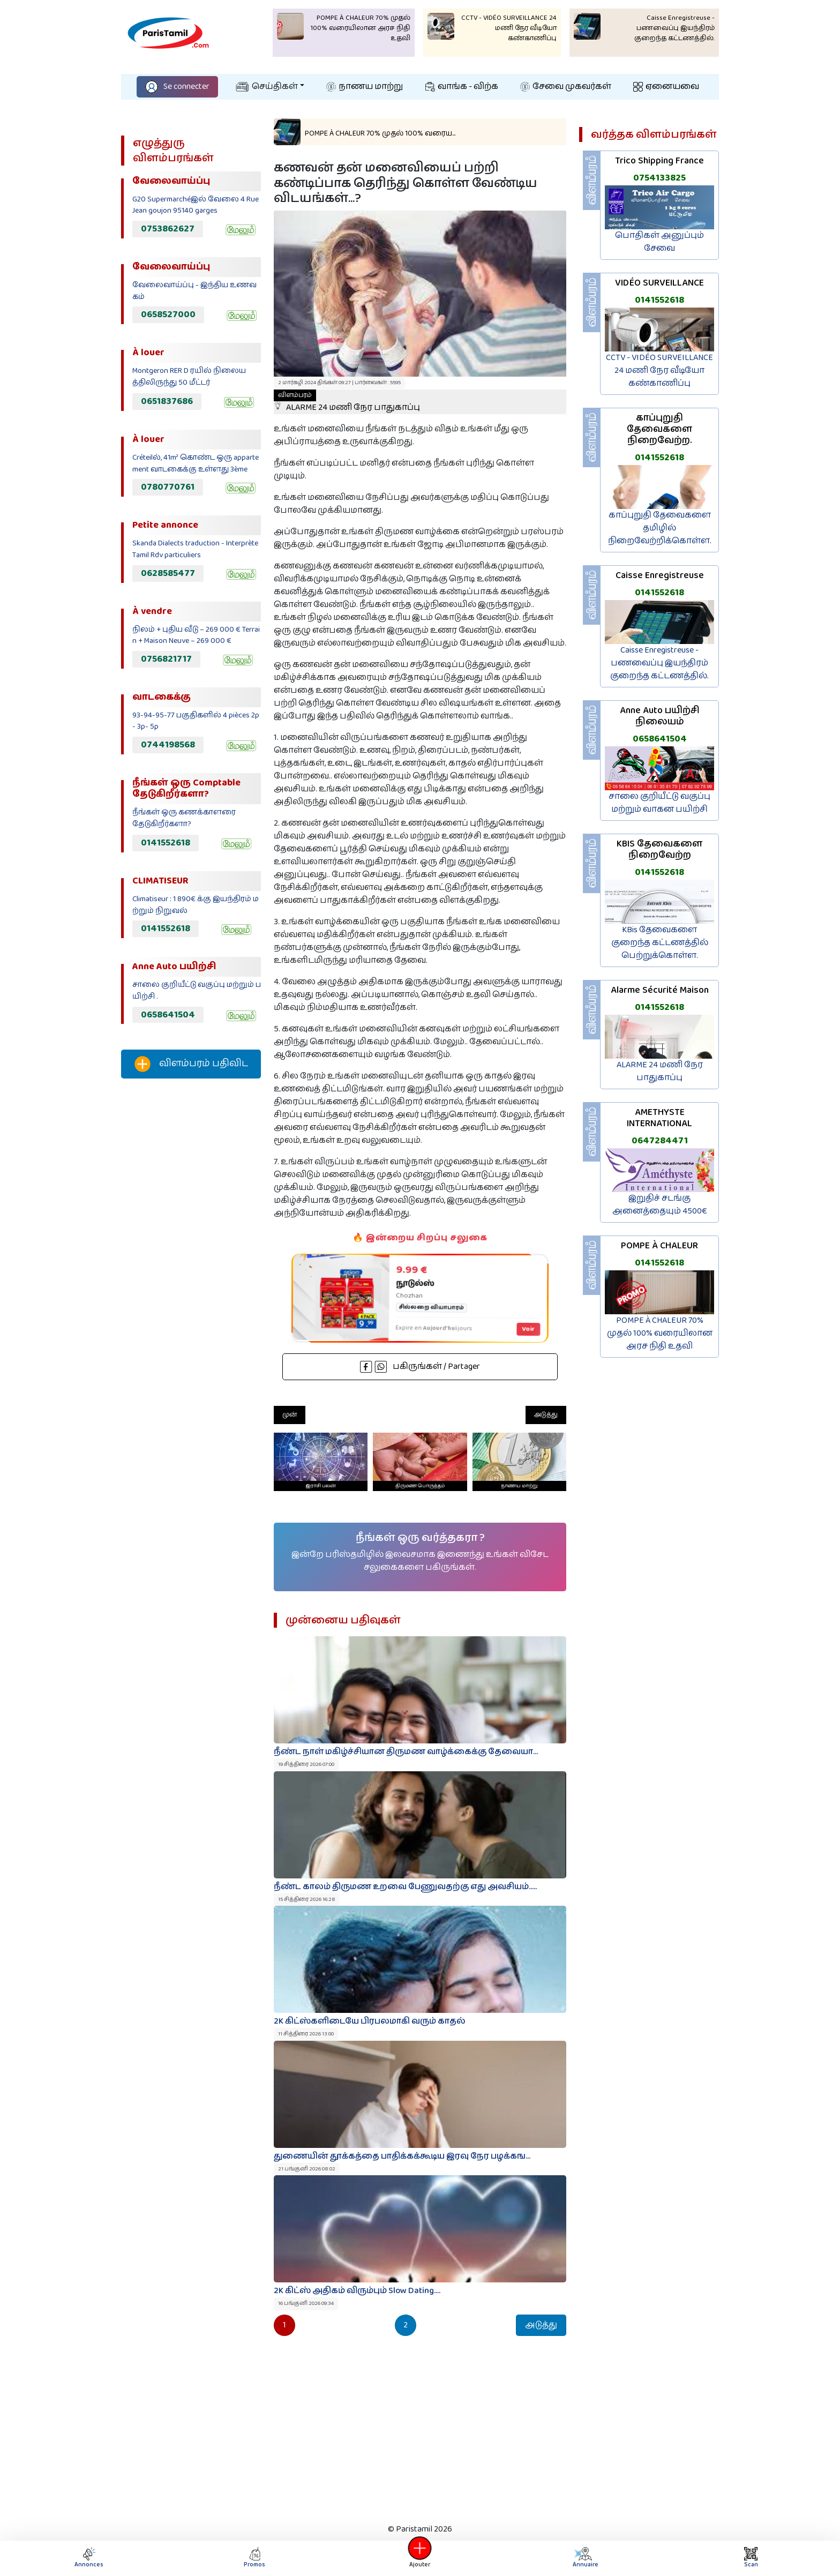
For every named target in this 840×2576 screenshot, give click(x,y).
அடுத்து (546, 1415)
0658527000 (168, 314)
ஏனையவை (666, 86)
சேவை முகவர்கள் (565, 86)
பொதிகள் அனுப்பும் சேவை (659, 242)
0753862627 (167, 228)
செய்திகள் (267, 86)
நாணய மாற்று (364, 86)
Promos (254, 2558)
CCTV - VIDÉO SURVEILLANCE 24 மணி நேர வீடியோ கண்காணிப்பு (659, 370)
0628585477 (168, 573)
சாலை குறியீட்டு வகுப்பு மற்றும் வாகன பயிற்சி (659, 803)
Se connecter (177, 86)
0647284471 (660, 1140)
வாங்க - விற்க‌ (461, 86)
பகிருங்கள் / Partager (420, 1366)
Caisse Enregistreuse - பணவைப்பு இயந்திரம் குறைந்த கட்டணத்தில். (659, 663)
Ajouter (420, 2558)
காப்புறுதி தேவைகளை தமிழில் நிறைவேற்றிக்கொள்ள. (659, 528)
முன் (289, 1415)
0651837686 (167, 401)
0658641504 (168, 1014)
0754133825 (659, 177)
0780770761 (167, 487)
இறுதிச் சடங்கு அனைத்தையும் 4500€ (659, 1205)
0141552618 (165, 842)
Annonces (88, 2558)
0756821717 (166, 659)
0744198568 (168, 744)
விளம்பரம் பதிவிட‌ (191, 1064)
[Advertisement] (191, 1265)
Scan (751, 2558)
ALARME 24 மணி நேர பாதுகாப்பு (660, 1071)
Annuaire (584, 2558)
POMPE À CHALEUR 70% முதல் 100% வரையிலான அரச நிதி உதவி (659, 1333)
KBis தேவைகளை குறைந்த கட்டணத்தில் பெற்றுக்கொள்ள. (659, 942)
